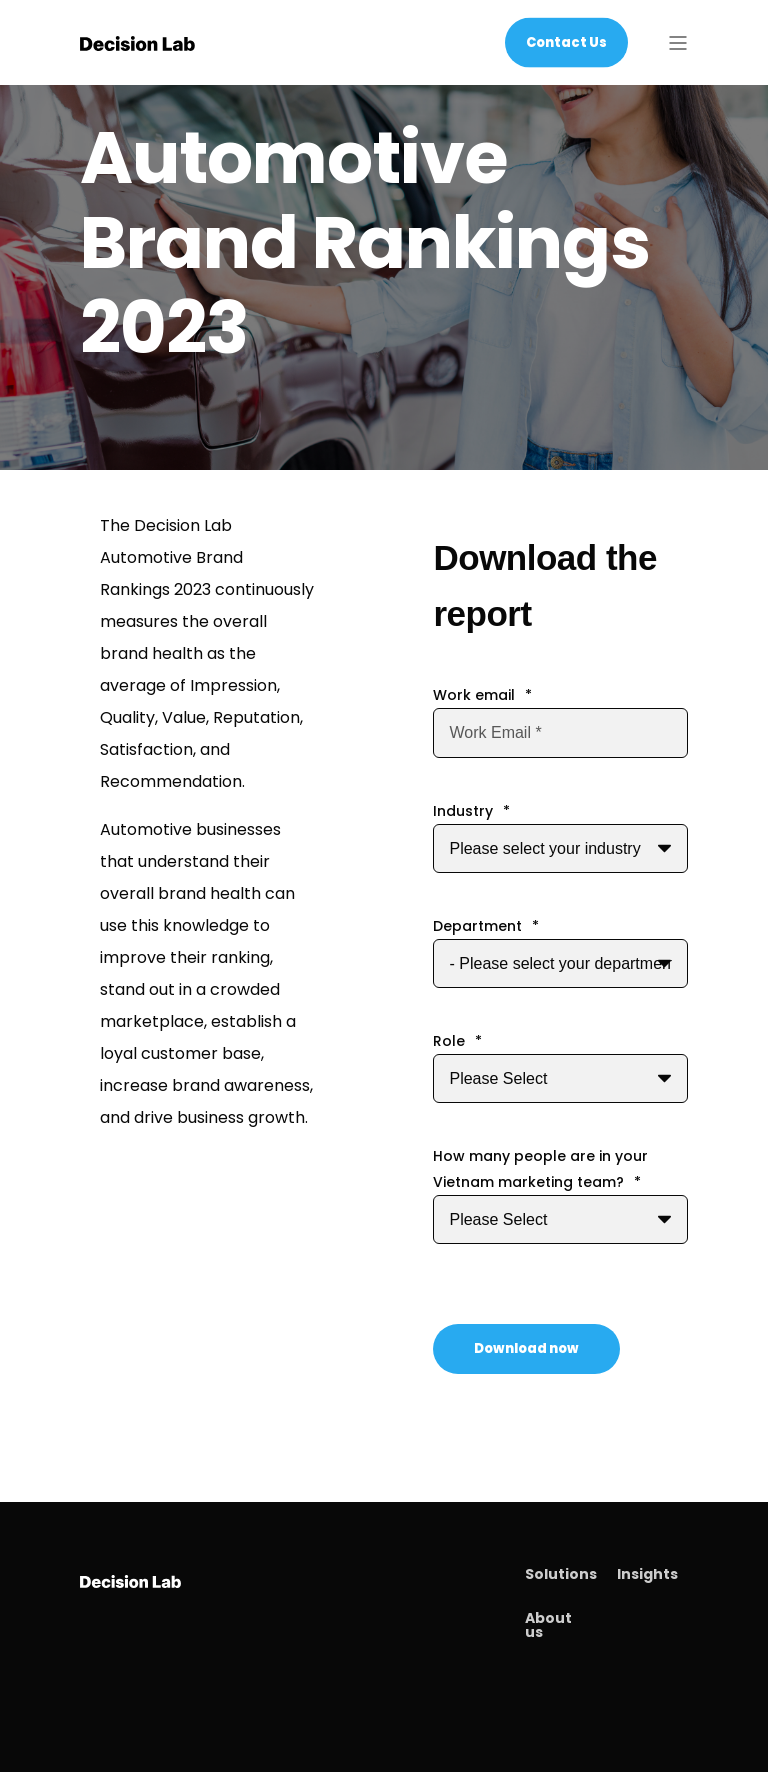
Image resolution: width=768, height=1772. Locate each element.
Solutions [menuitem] (561, 1574)
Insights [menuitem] (647, 1574)
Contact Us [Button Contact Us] (566, 41)
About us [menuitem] (548, 1625)
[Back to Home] (137, 43)
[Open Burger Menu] (678, 43)
